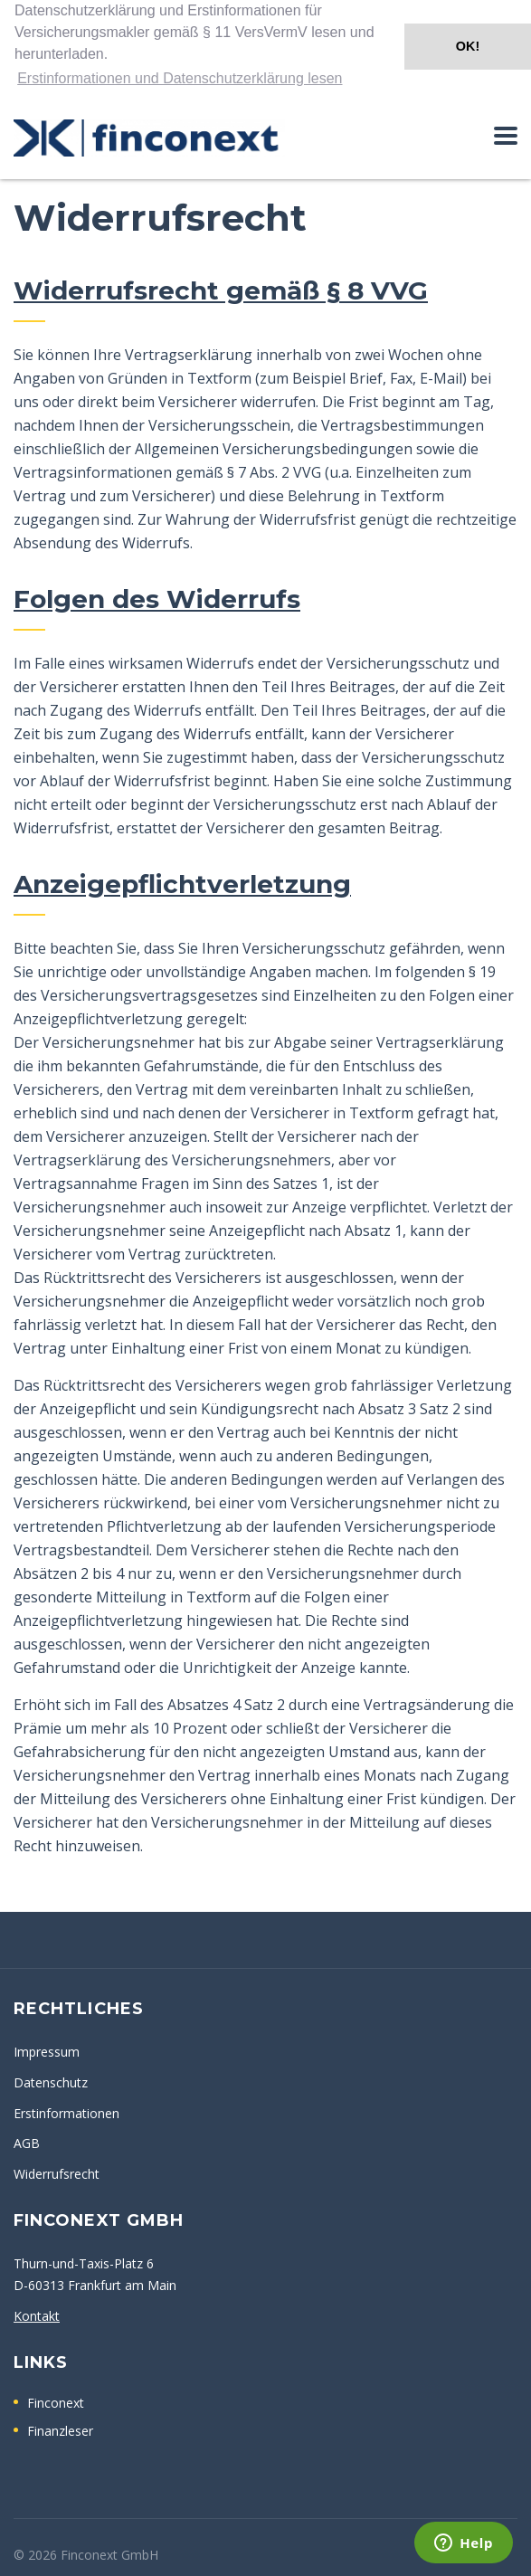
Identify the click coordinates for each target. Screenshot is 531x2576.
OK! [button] (467, 46)
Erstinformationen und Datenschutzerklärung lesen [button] (179, 78)
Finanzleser (60, 2430)
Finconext (55, 2402)
